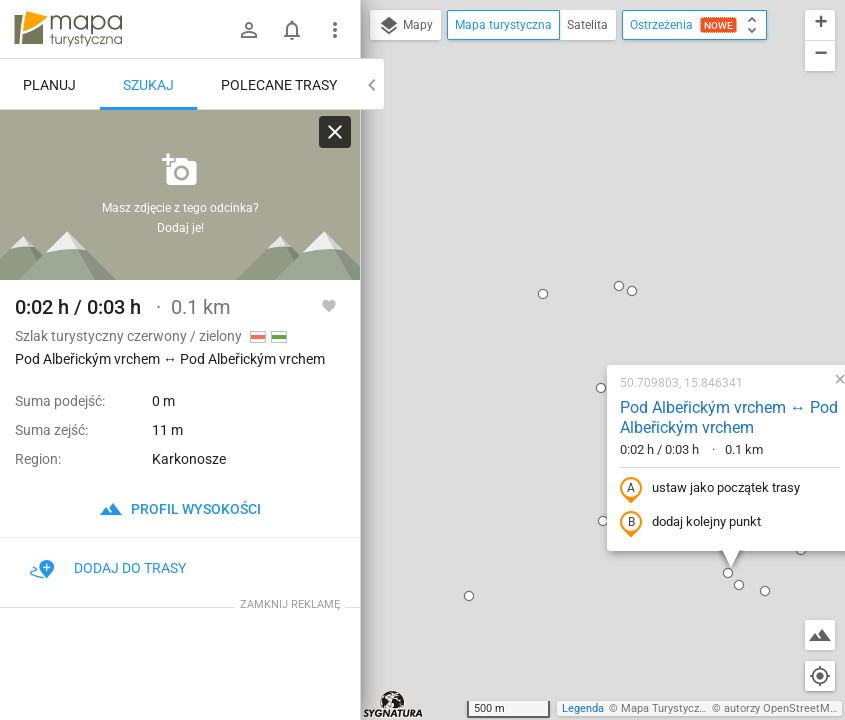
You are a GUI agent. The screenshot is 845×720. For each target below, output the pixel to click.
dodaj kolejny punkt (561, 307)
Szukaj (148, 85)
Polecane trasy (279, 85)
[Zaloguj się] (249, 30)
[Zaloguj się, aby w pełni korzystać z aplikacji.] (329, 305)
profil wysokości (180, 509)
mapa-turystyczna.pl (68, 29)
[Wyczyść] (335, 132)
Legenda (583, 708)
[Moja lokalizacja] (820, 676)
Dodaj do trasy (108, 568)
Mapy (405, 26)
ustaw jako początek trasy (581, 273)
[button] (414, 78)
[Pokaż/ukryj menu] (335, 30)
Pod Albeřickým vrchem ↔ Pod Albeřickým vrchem (600, 202)
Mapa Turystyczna (666, 708)
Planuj (49, 85)
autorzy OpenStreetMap (783, 708)
